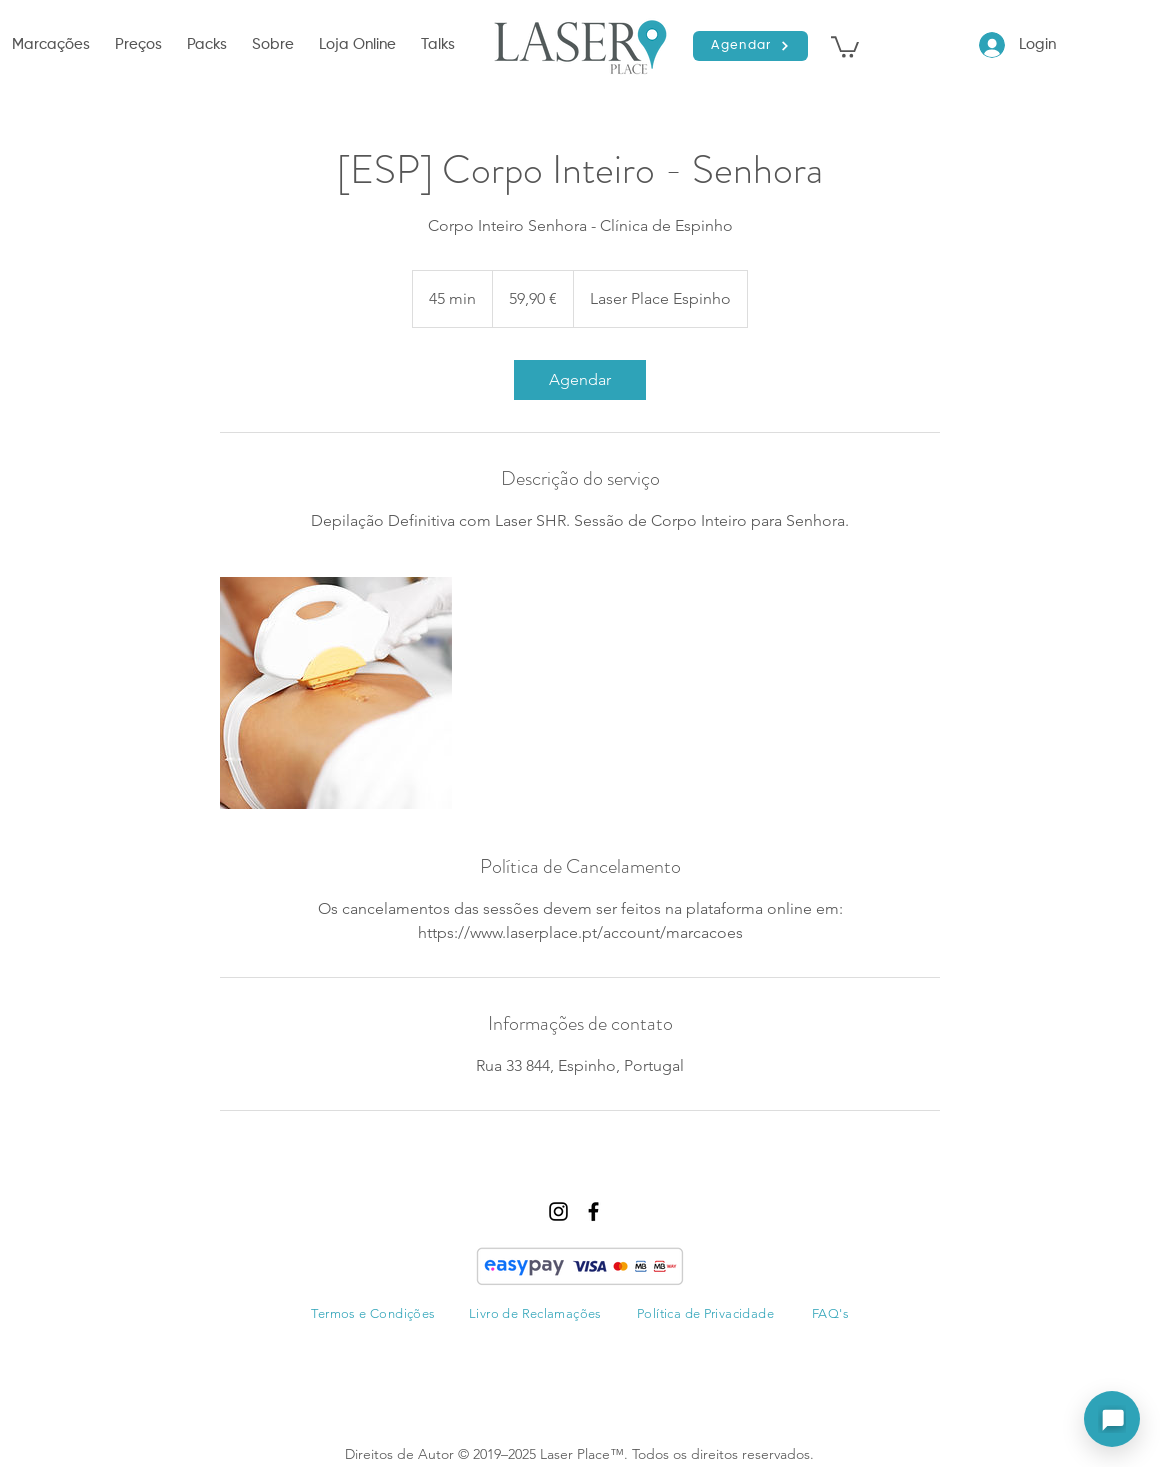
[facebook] (593, 1211)
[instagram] (558, 1211)
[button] (53, 45)
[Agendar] (750, 46)
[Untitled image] (336, 693)
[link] (580, 380)
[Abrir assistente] (1112, 1419)
